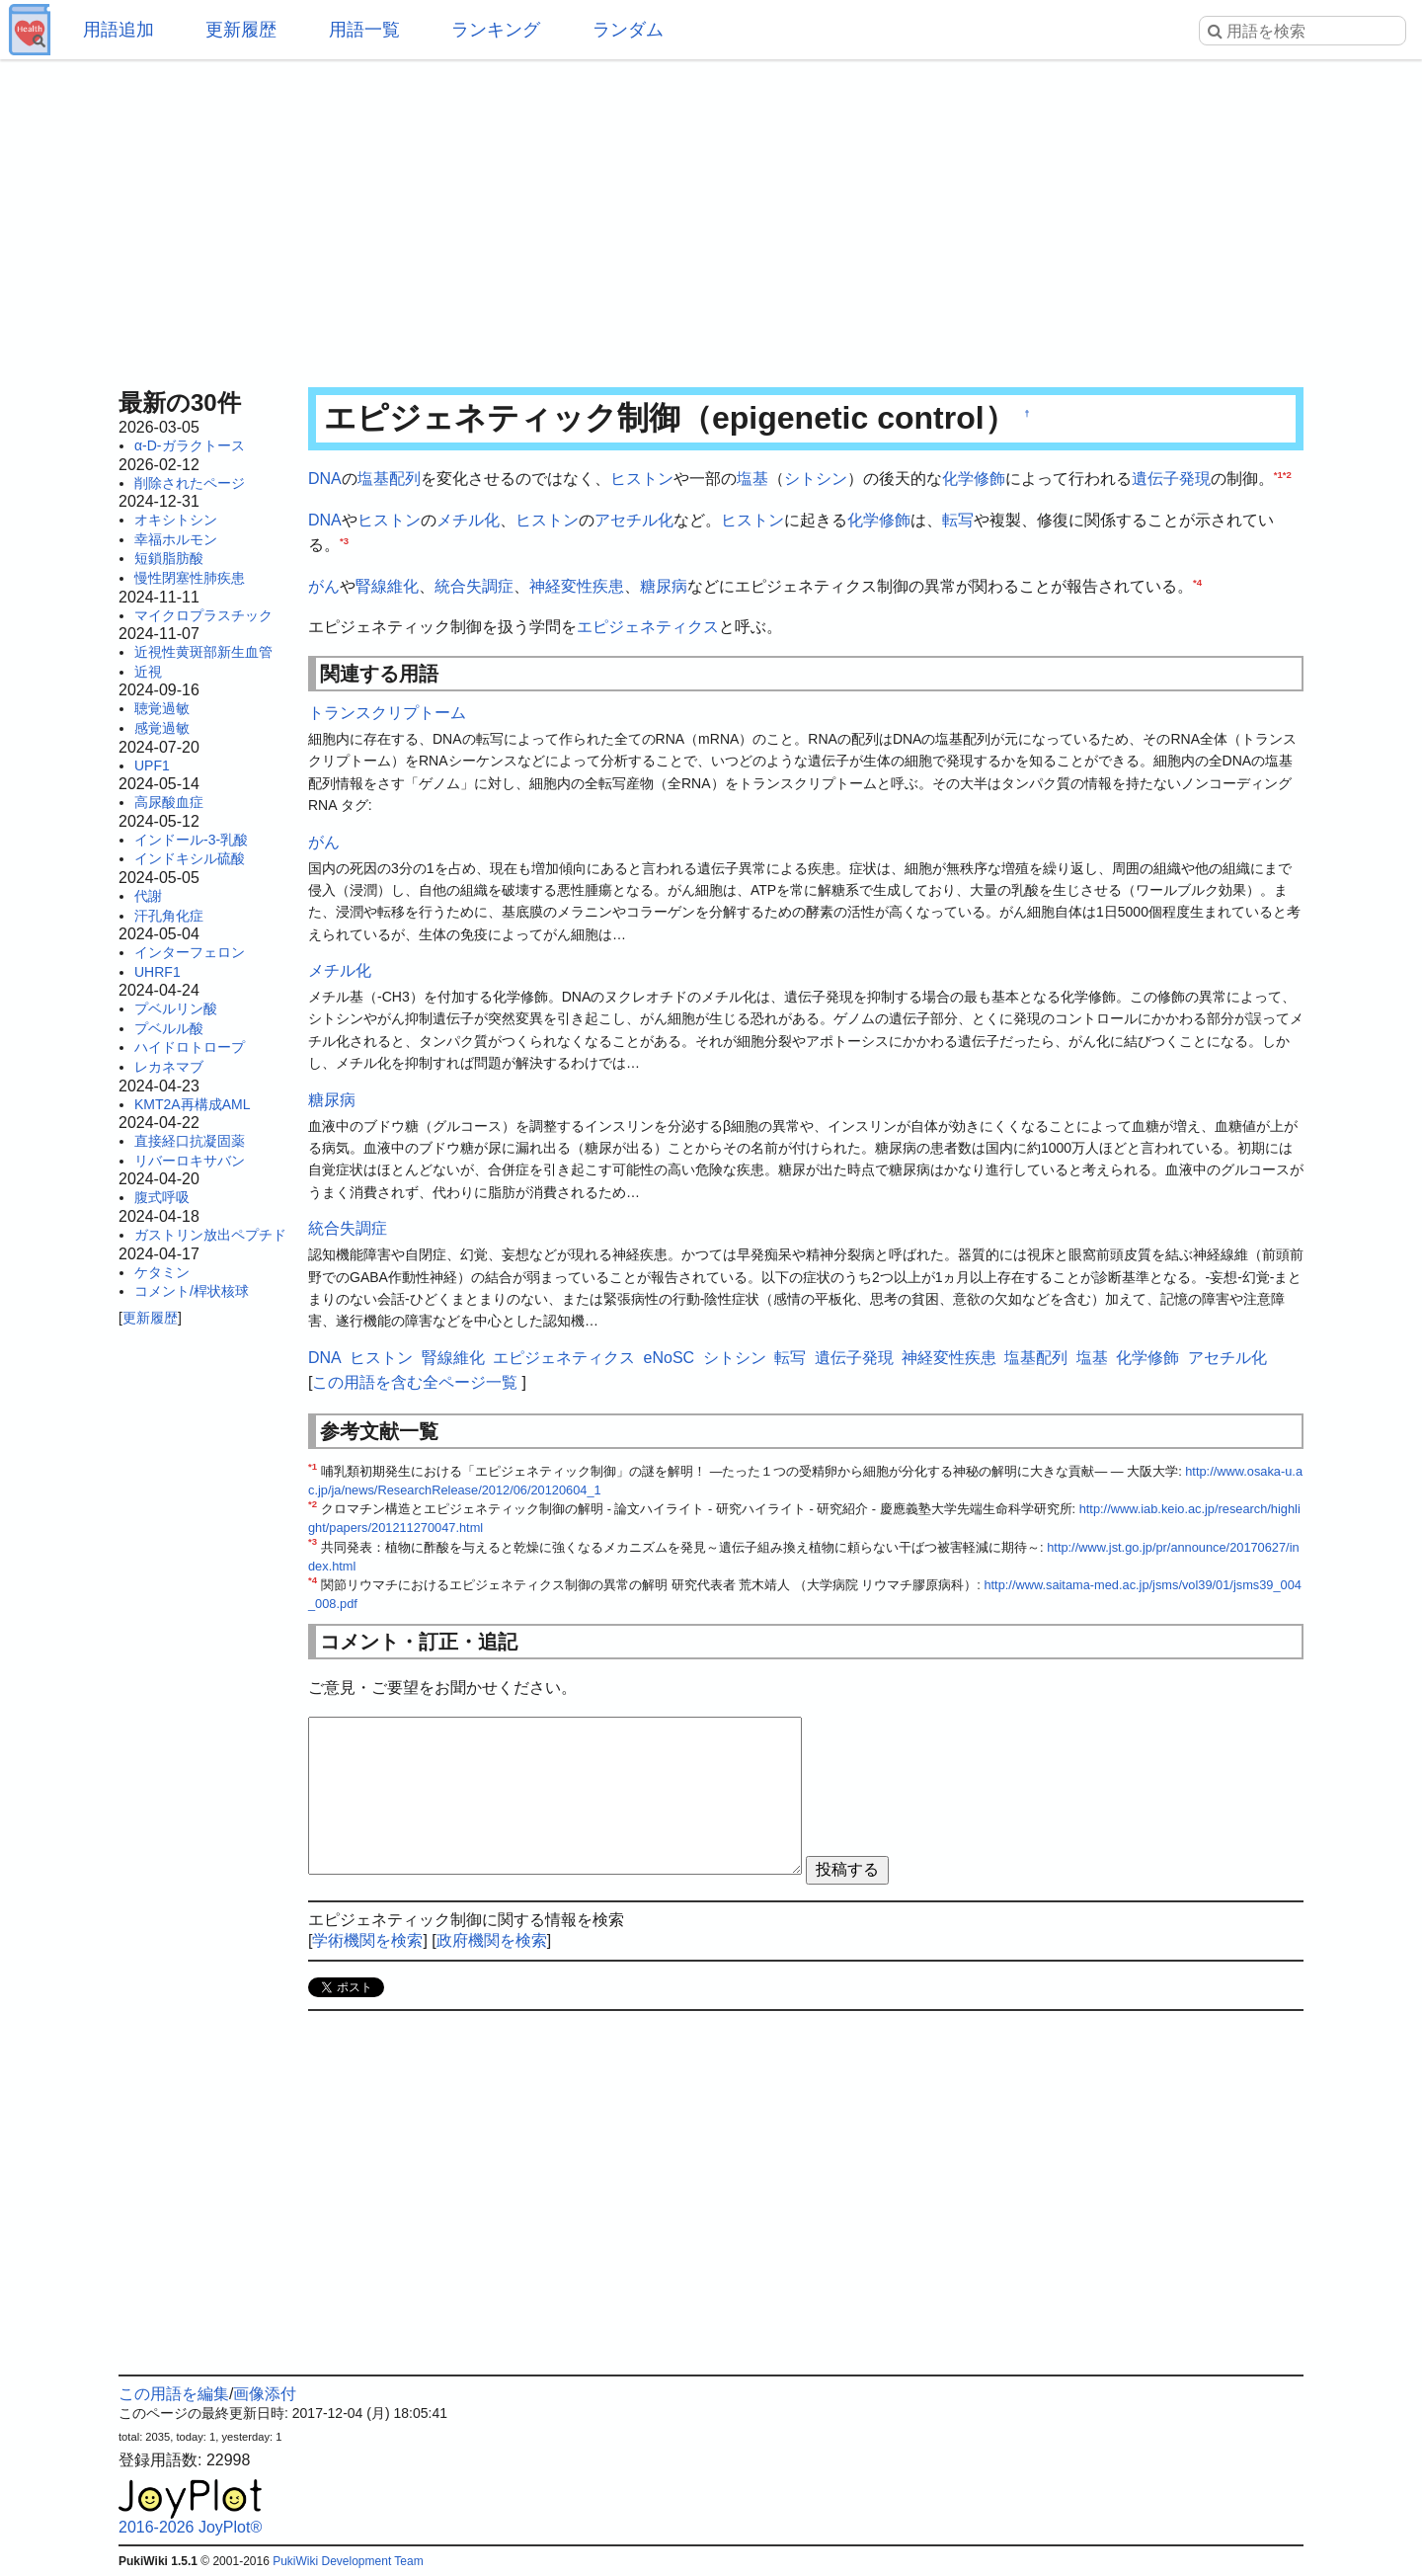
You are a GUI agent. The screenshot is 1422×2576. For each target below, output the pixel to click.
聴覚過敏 (162, 708)
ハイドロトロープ (189, 1047)
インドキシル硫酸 (189, 858)
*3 (344, 540)
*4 (1197, 581)
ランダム (628, 30)
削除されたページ (189, 483)
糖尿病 (663, 586)
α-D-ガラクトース (189, 445)
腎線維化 (387, 586)
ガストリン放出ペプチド (210, 1235)
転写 (958, 520)
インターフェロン (189, 952)
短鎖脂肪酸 (168, 558)
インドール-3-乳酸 (191, 839)
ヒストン (641, 478)
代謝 (148, 896)
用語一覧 (364, 30)
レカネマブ (168, 1067)
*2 (1287, 474)
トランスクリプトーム (387, 712)
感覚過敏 (162, 728)
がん (324, 586)
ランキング (495, 30)
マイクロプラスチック (203, 615)
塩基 (752, 478)
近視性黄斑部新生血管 (203, 652)
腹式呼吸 (162, 1197)
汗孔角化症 (168, 916)
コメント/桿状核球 (191, 1291)
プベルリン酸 (175, 1008)
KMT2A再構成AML (192, 1104)
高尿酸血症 (168, 802)
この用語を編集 (173, 2393)
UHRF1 (157, 972)
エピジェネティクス (648, 626)
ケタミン (162, 1272)
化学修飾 (973, 478)
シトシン (815, 478)
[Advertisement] (711, 217)
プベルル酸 (168, 1028)
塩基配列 (389, 478)
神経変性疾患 (576, 586)
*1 (1278, 474)
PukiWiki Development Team (348, 2561)
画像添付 (264, 2393)
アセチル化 (633, 520)
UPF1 (152, 765)
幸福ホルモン (175, 539)
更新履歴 (240, 30)
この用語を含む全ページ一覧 (414, 1382)
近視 (148, 672)
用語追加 (118, 30)
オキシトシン (175, 519)
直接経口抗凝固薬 (189, 1141)
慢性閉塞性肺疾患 (189, 578)
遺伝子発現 (1171, 478)
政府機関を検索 (491, 1940)
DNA (325, 478)
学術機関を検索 (367, 1940)
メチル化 (468, 520)
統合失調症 (474, 586)
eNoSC (669, 1357)
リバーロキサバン (189, 1160)
